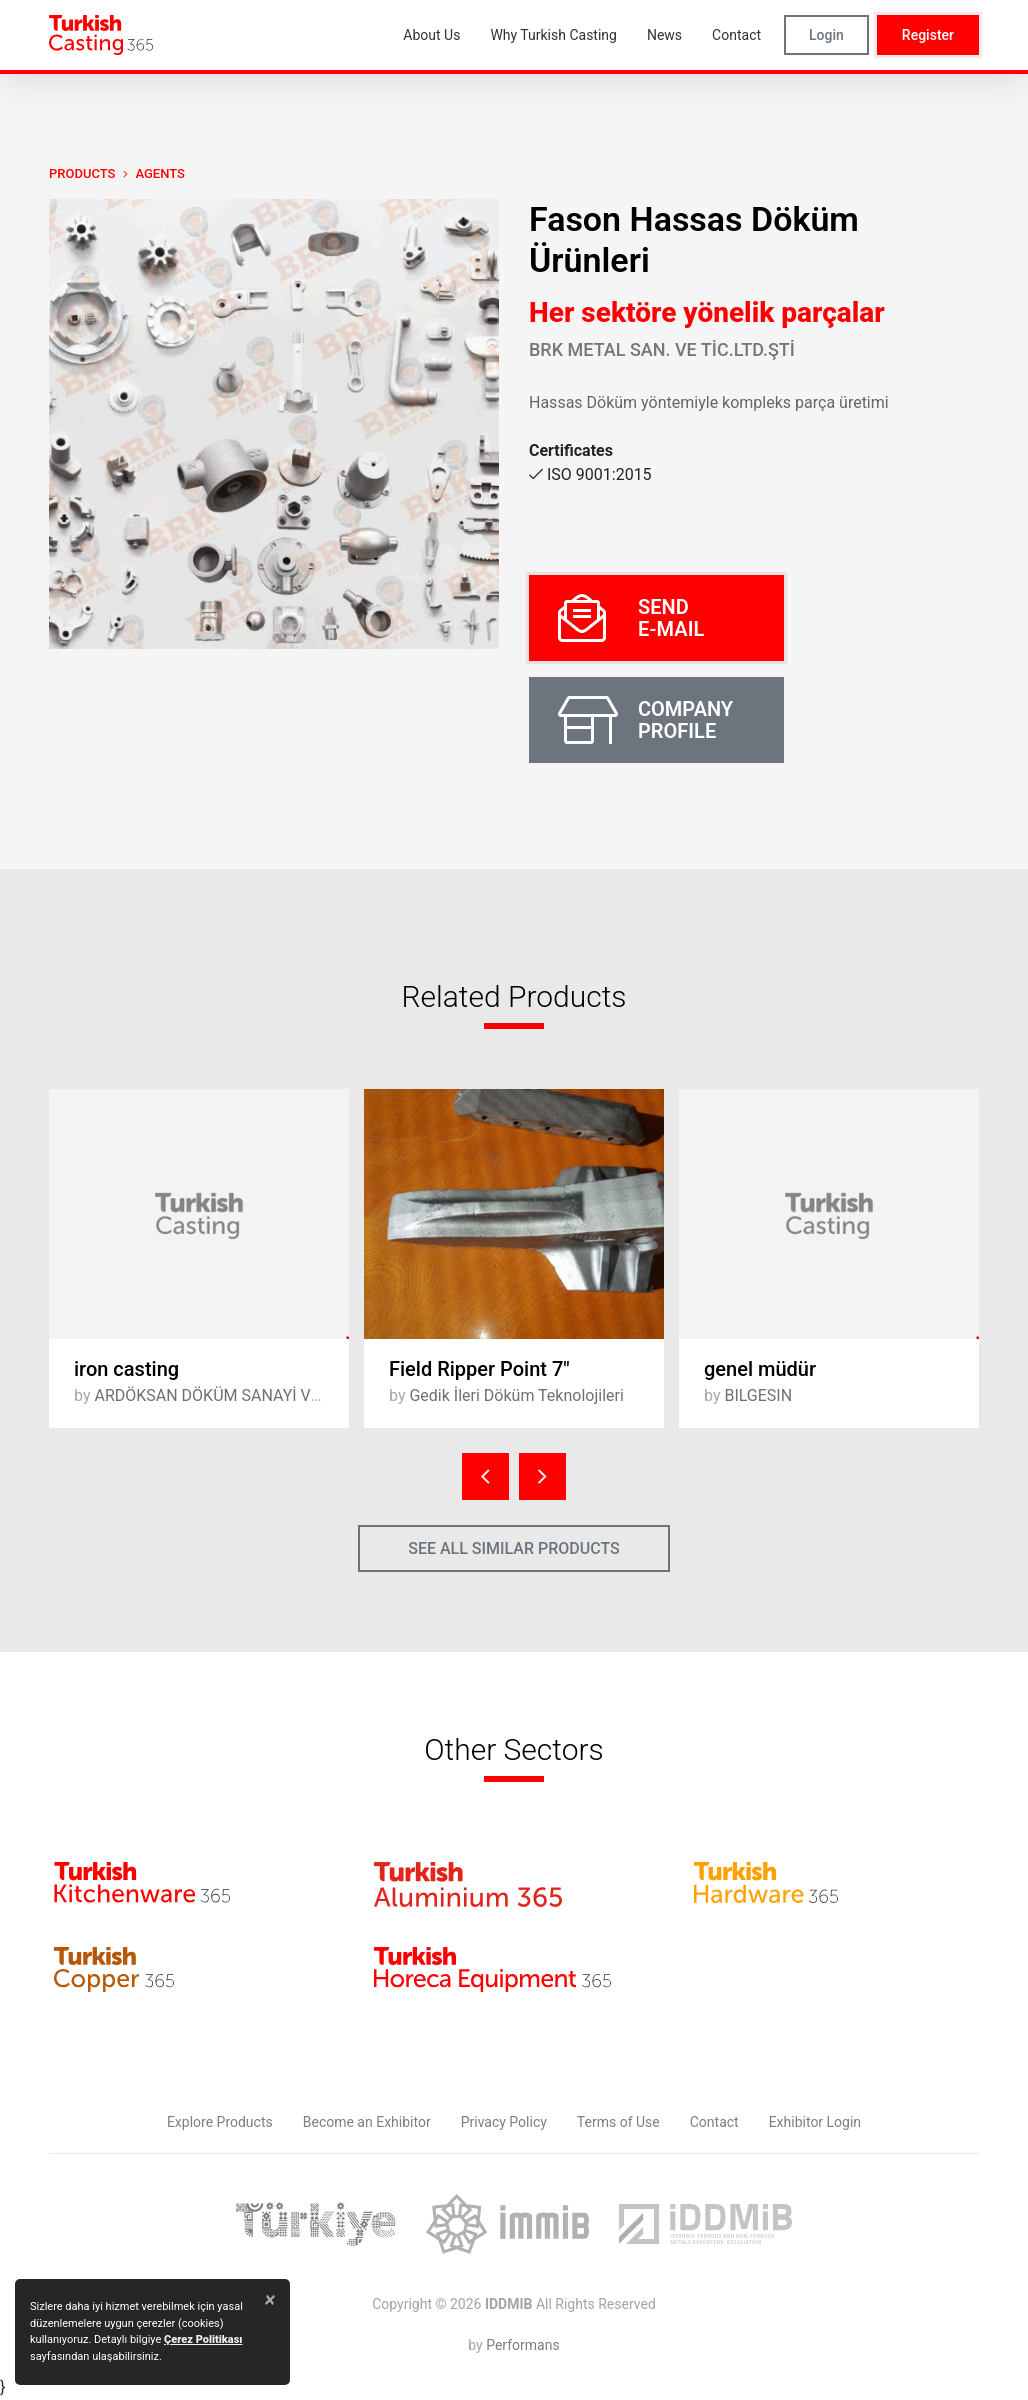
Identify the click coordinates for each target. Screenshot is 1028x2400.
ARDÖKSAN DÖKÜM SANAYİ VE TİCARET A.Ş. (256, 1395)
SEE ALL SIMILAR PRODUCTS (514, 1548)
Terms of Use (618, 2122)
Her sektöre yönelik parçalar (707, 312)
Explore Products (220, 2122)
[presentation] (485, 1476)
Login (826, 35)
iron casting (126, 1369)
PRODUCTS (82, 173)
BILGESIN (758, 1395)
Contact (714, 2122)
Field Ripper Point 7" (479, 1369)
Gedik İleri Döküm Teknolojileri (516, 1395)
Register (928, 35)
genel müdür (760, 1369)
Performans (522, 2345)
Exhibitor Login (815, 2122)
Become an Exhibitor (367, 2122)
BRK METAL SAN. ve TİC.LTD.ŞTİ (662, 349)
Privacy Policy (504, 2122)
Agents (159, 173)
